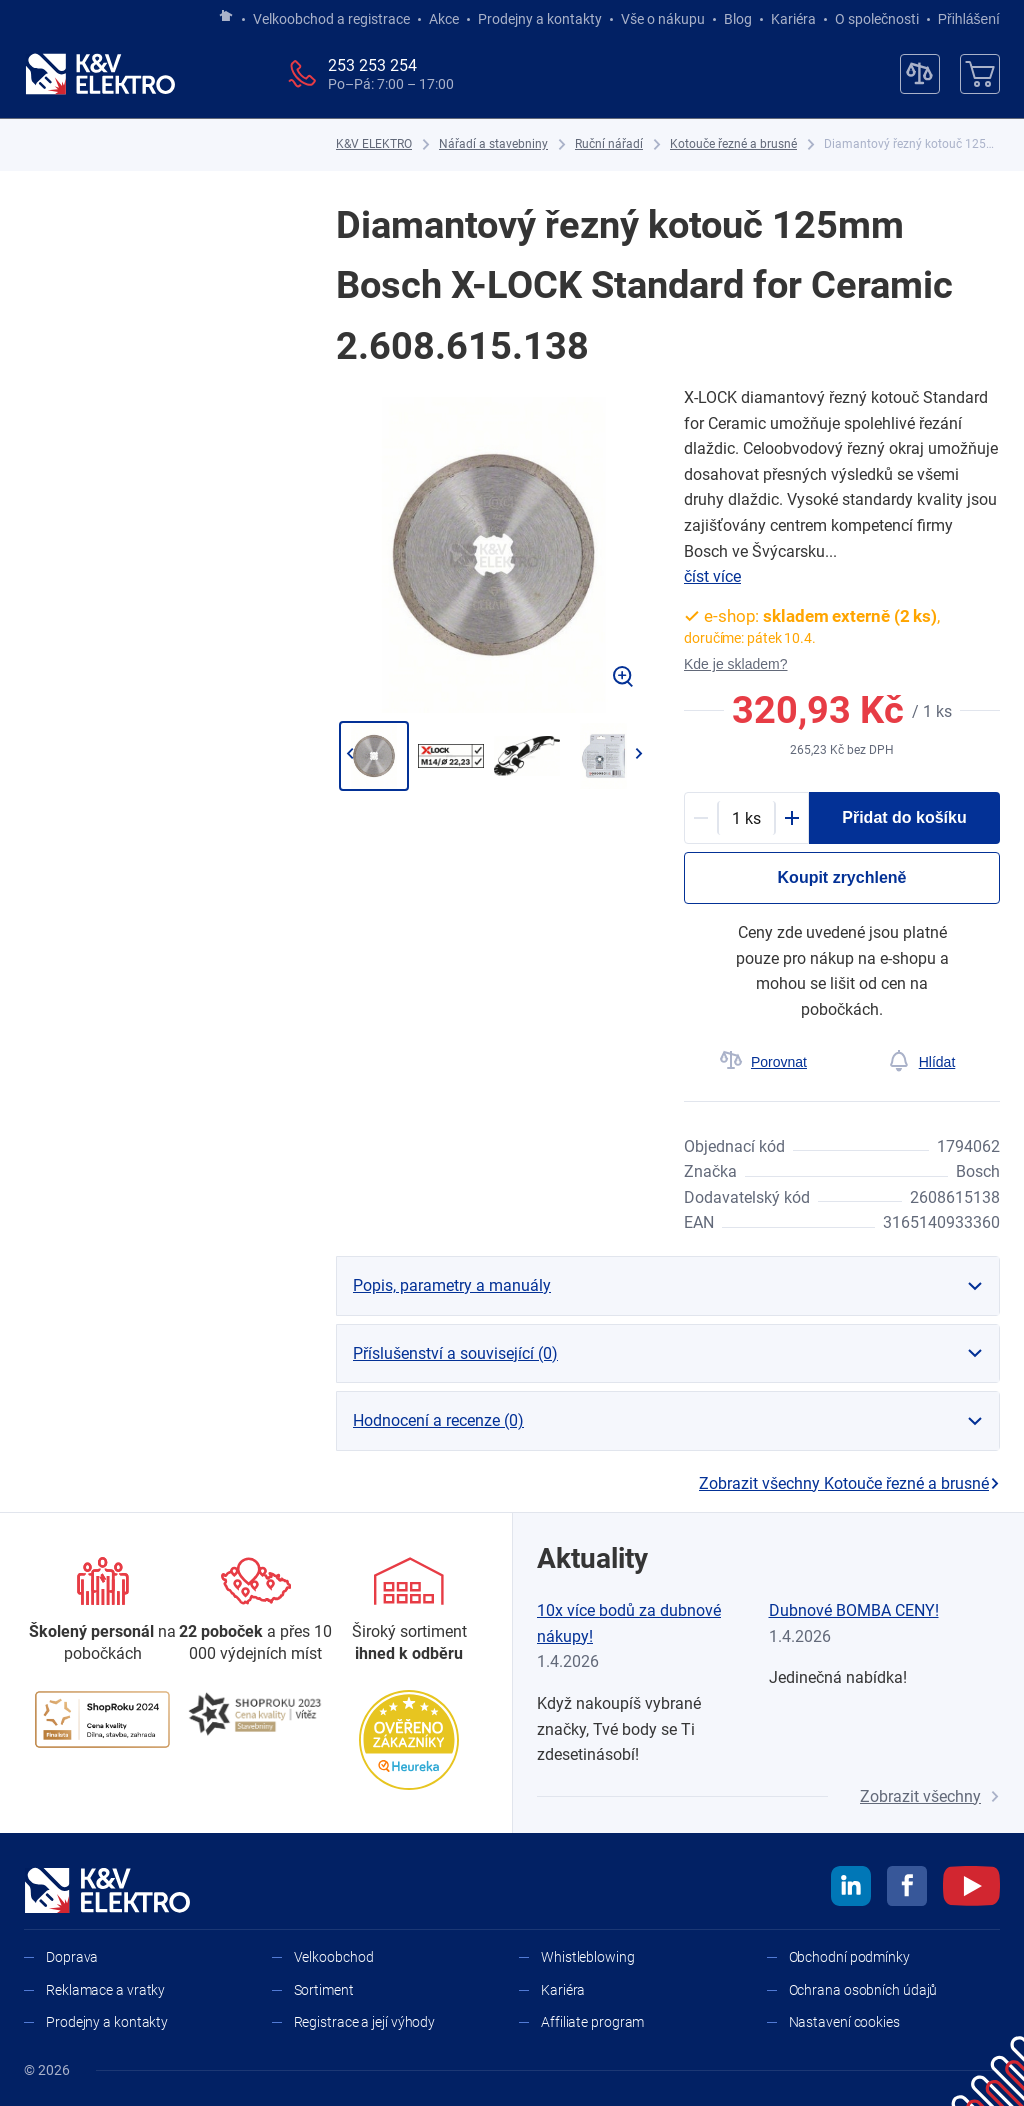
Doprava (72, 1957)
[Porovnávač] (920, 74)
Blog (738, 19)
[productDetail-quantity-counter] (746, 818)
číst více (712, 576)
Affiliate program (592, 2022)
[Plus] (792, 818)
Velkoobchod (334, 1957)
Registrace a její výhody (365, 2022)
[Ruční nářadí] (609, 144)
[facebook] (907, 1889)
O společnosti (877, 19)
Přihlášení (963, 19)
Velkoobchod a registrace (331, 19)
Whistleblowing (588, 1957)
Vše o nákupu (663, 19)
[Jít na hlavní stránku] (226, 17)
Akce (444, 19)
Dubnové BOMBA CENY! (854, 1610)
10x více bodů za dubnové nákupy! (629, 1623)
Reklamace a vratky (105, 1990)
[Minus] (701, 818)
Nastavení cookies (844, 2022)
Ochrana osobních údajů (863, 1990)
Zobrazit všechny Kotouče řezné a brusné (849, 1483)
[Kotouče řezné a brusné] (733, 144)
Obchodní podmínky (849, 1957)
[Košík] (980, 74)
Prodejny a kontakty (540, 19)
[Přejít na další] (638, 754)
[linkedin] (851, 1889)
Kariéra (793, 19)
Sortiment (324, 1990)
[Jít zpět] (349, 754)
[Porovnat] (763, 1062)
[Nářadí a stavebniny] (493, 144)
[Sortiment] (409, 1611)
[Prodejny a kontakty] (255, 1611)
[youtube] (971, 1889)
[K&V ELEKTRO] (100, 74)
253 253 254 (372, 65)
